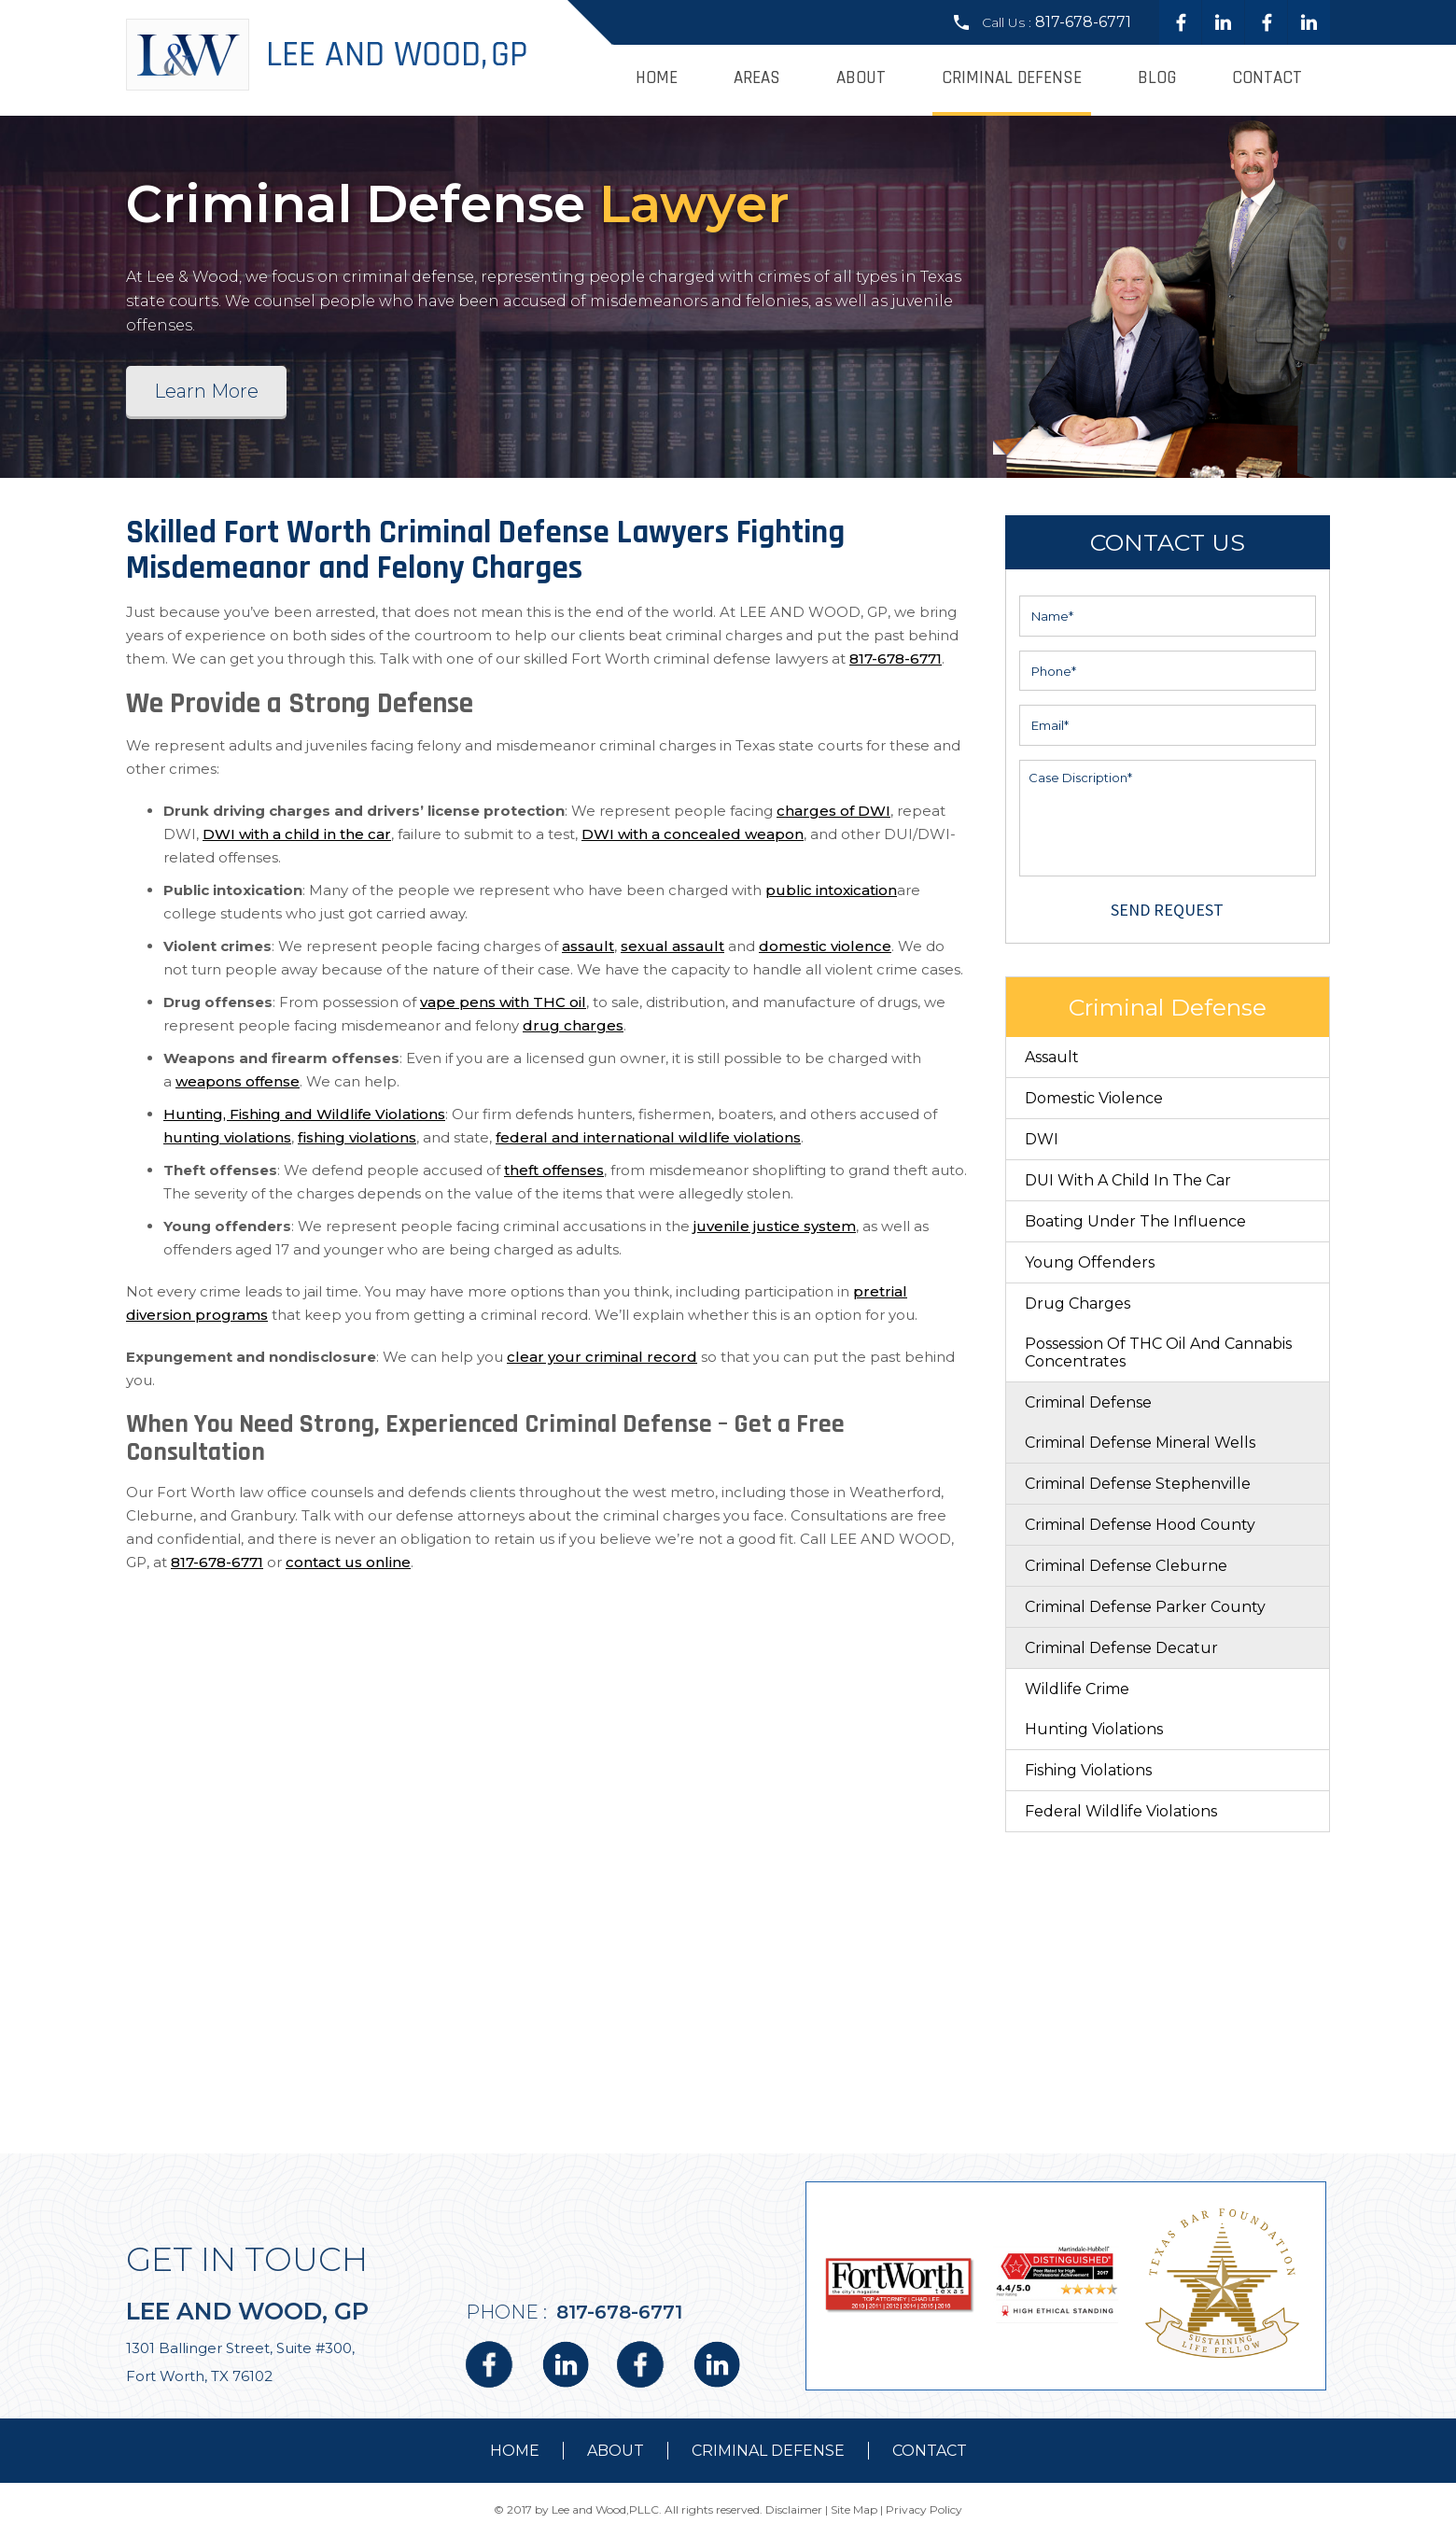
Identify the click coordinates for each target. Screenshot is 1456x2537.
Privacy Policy (924, 2509)
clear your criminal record (602, 1357)
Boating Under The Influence (1135, 1221)
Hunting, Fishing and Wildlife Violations (304, 1114)
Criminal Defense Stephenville (1138, 1484)
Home (657, 78)
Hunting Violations (1094, 1729)
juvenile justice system (774, 1226)
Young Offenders (1090, 1262)
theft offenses (554, 1170)
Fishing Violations (1088, 1770)
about (615, 2451)
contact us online (348, 1562)
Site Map (854, 2509)
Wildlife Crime (1077, 1689)
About (861, 78)
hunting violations (227, 1137)
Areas (757, 78)
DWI (1041, 1139)
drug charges (573, 1025)
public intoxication (831, 890)
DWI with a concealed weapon (692, 834)
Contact (1267, 78)
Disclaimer (793, 2509)
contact (929, 2451)
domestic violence (825, 946)
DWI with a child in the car (297, 834)
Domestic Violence (1094, 1098)
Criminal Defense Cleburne (1126, 1566)
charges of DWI (833, 811)
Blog (1157, 78)
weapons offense (237, 1081)
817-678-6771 (1083, 22)
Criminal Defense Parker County (1145, 1607)
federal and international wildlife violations (648, 1137)
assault (588, 946)
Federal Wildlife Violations (1121, 1811)
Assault (1052, 1057)
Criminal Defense (1012, 78)
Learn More (206, 391)
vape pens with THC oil (503, 1002)
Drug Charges (1077, 1303)
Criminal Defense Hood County (1140, 1525)
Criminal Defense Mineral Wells (1140, 1442)
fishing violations (357, 1137)
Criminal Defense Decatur (1121, 1648)
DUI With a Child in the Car (1128, 1180)
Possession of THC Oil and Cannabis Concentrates (1158, 1352)
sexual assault (672, 946)
